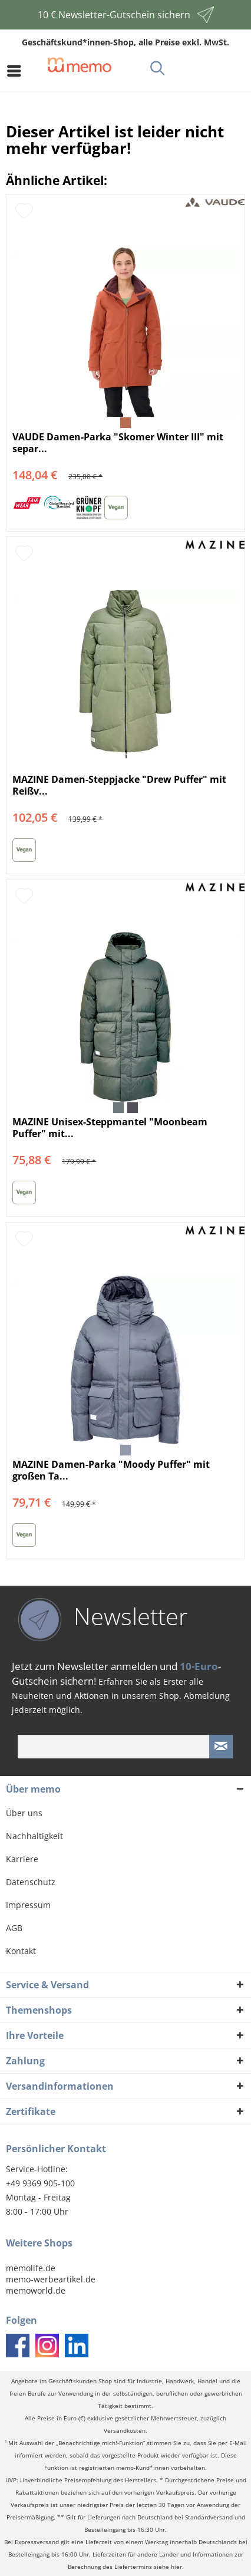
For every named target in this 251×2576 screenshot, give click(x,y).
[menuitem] (17, 71)
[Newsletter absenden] (221, 1746)
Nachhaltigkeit (34, 1836)
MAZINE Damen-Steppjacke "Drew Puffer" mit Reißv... (119, 785)
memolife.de (30, 2268)
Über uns (24, 1813)
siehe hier (168, 2567)
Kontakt (21, 1950)
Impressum (28, 1904)
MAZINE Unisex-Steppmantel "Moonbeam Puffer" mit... (109, 1127)
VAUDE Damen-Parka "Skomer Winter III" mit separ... (117, 442)
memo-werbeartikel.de (50, 2279)
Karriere (22, 1859)
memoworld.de (35, 2290)
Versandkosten (125, 2431)
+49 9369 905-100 (40, 2183)
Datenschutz (30, 1881)
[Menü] (17, 71)
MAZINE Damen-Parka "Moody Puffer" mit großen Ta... (111, 1470)
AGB (14, 1927)
